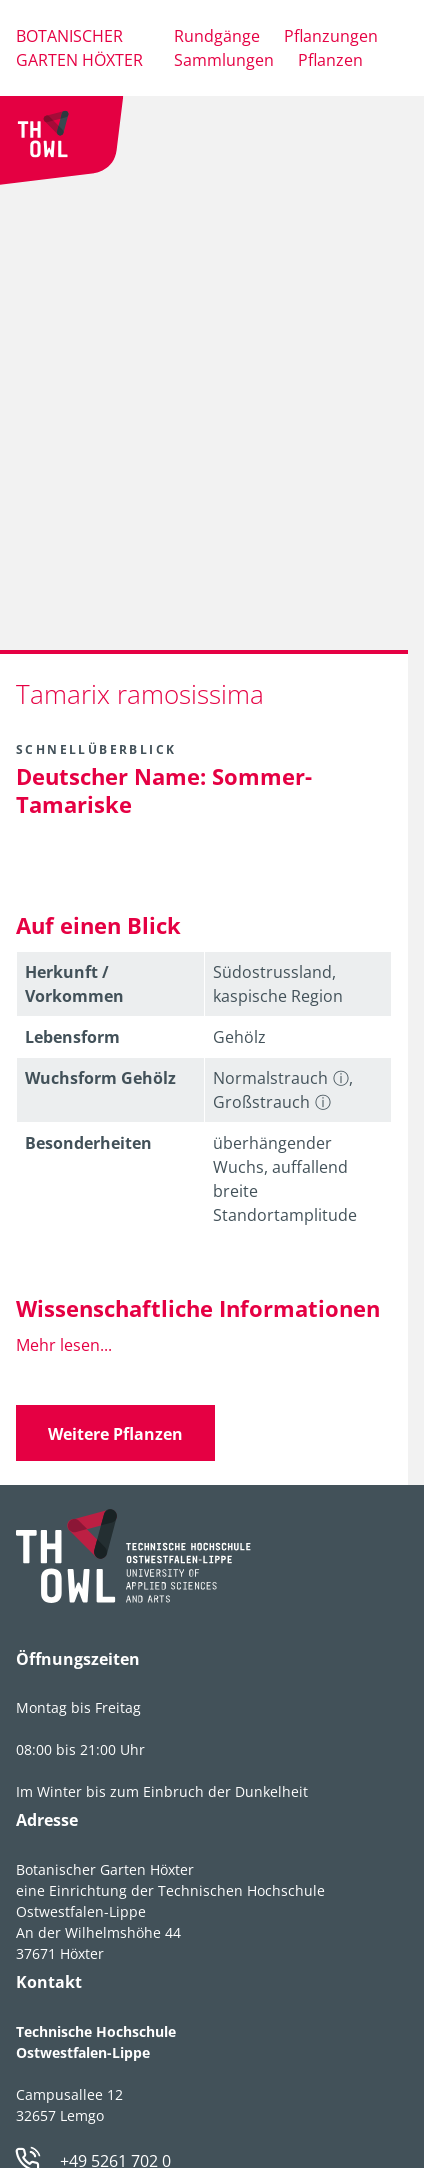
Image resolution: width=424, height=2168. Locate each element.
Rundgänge (217, 36)
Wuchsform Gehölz (100, 1078)
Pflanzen (330, 60)
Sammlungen (224, 60)
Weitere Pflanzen (115, 1434)
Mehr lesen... (64, 1345)
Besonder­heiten (88, 1143)
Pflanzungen (331, 36)
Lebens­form (72, 1037)
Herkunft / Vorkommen (74, 984)
